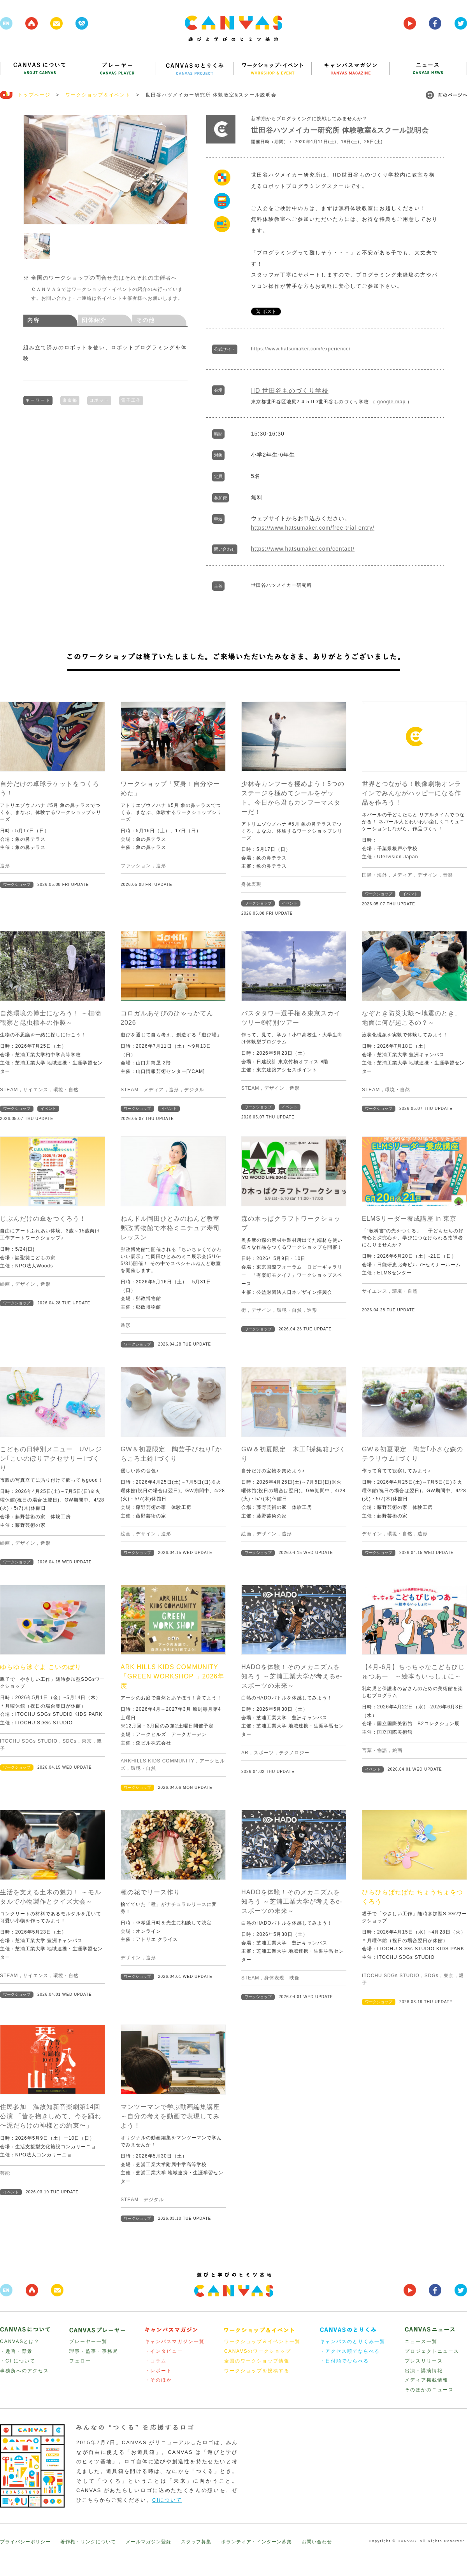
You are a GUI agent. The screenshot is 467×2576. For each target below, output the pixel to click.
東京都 (69, 399)
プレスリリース (424, 2361)
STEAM (9, 1089)
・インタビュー (164, 2351)
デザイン (428, 875)
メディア (402, 875)
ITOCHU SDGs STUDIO (29, 1741)
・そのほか (158, 2380)
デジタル (194, 1089)
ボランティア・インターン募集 (256, 2541)
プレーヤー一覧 (88, 2341)
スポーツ (264, 1752)
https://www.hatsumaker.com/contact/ (303, 549)
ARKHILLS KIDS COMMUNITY (157, 1761)
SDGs (70, 1741)
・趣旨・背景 (16, 2351)
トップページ (34, 95)
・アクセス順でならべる (350, 2351)
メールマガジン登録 (148, 2541)
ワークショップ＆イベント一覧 (262, 2341)
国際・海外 (374, 875)
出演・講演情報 (424, 2370)
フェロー (80, 2361)
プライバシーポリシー (25, 2541)
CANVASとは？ (20, 2341)
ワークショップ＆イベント (98, 95)
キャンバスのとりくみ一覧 (352, 2341)
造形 (5, 865)
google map (391, 401)
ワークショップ (16, 884)
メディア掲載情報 (426, 2380)
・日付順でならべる (344, 2361)
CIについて (167, 2500)
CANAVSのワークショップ (257, 2351)
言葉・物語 (374, 1750)
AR (245, 1752)
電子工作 (131, 399)
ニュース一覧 (421, 2341)
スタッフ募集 (196, 2541)
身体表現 (251, 884)
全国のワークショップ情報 (257, 2361)
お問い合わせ (317, 2541)
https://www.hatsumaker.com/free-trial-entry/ (312, 528)
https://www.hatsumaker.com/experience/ (301, 349)
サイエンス (35, 1089)
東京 (87, 1741)
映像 (295, 1978)
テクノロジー (294, 1752)
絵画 (5, 1284)
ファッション (136, 865)
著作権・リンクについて (88, 2541)
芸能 (5, 2173)
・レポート (158, 2370)
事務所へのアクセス (24, 2370)
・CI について (17, 2361)
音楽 (448, 875)
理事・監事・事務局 (93, 2351)
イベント (289, 903)
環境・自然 (66, 1089)
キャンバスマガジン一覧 (175, 2341)
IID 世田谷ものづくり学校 (289, 390)
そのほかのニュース (429, 2389)
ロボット (99, 399)
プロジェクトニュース (432, 2351)
